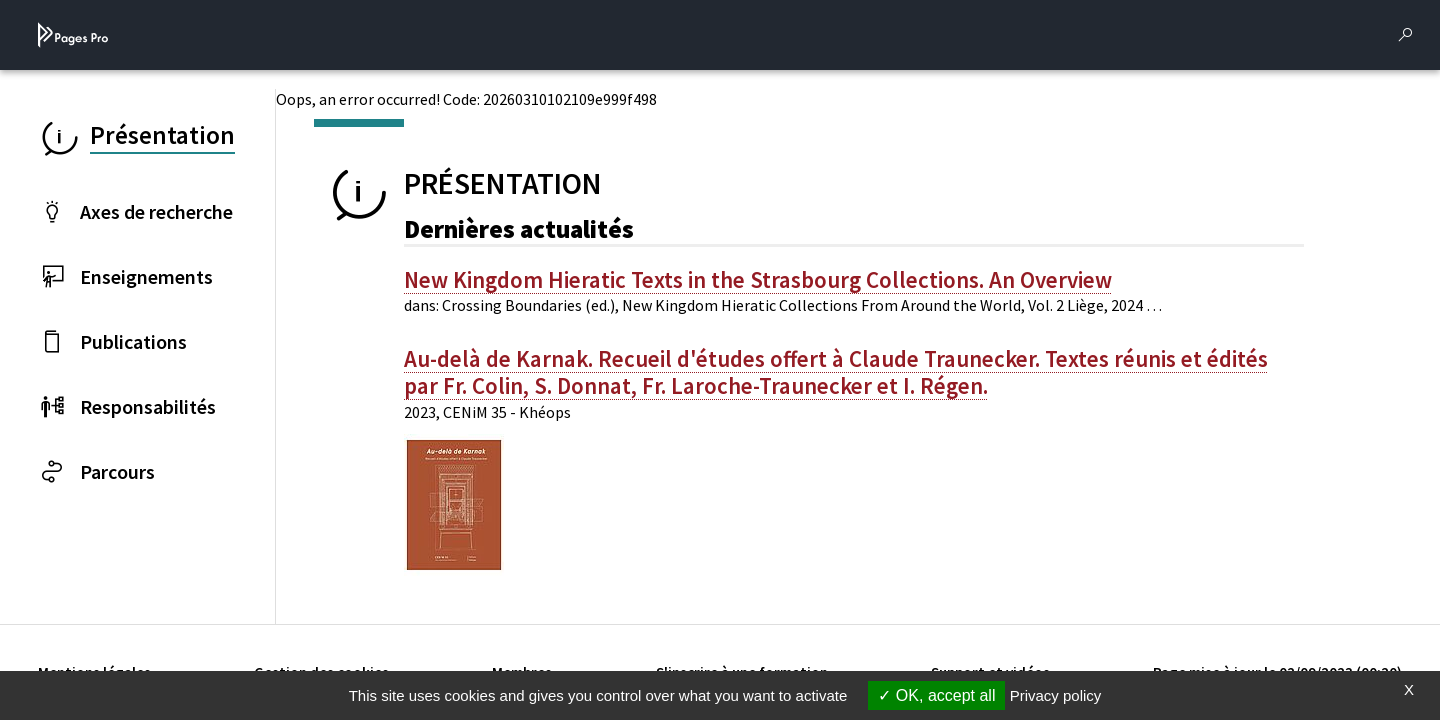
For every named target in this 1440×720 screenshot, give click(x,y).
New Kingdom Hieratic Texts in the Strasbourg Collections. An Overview (758, 280)
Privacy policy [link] (1056, 695)
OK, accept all (936, 695)
